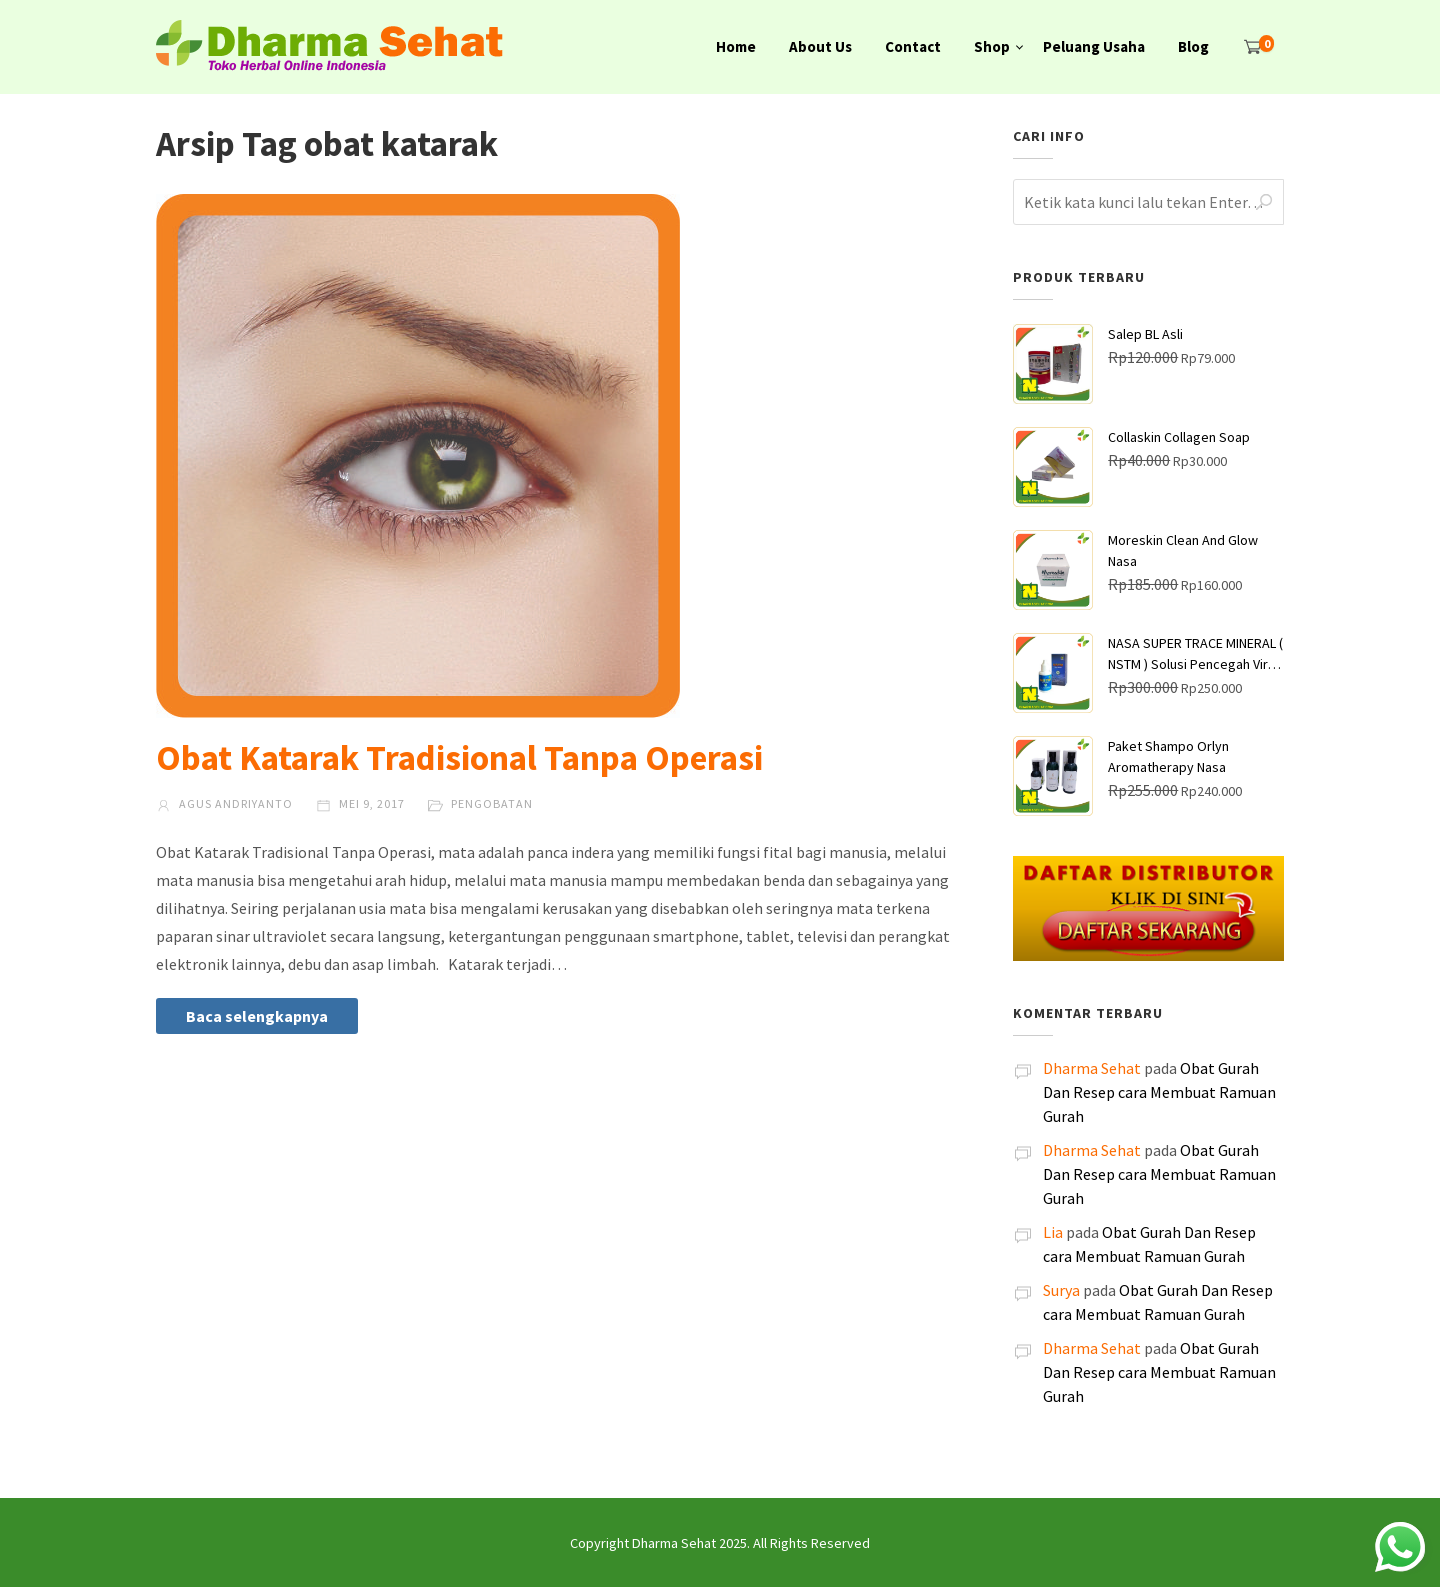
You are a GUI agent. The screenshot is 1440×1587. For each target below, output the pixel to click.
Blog (1193, 46)
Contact (913, 46)
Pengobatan (492, 803)
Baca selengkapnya (257, 1016)
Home (736, 46)
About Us (820, 46)
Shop (992, 46)
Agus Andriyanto (224, 803)
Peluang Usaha (1094, 46)
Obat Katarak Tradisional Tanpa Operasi (459, 758)
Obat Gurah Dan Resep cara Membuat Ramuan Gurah (1159, 1092)
